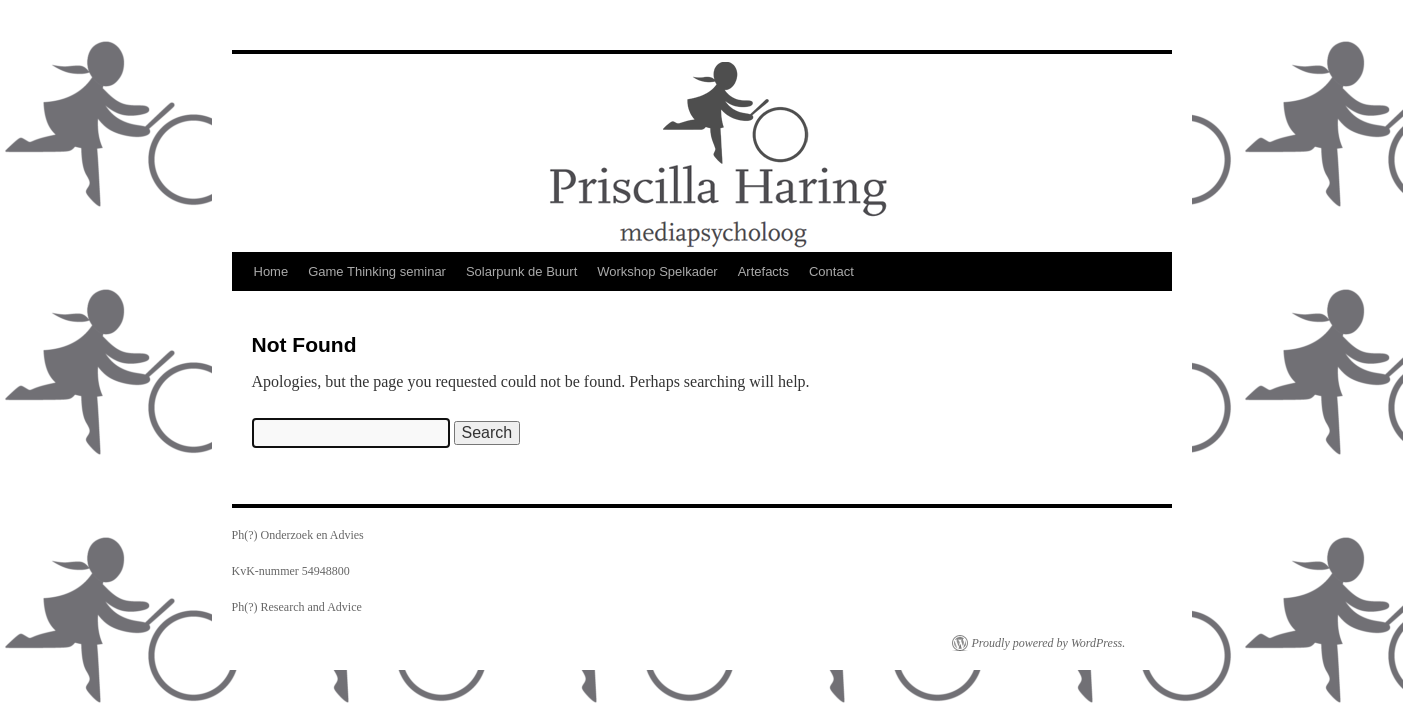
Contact (831, 271)
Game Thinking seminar (377, 271)
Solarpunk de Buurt (521, 271)
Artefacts (763, 271)
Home (271, 271)
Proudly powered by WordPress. (1049, 643)
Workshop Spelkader (657, 271)
